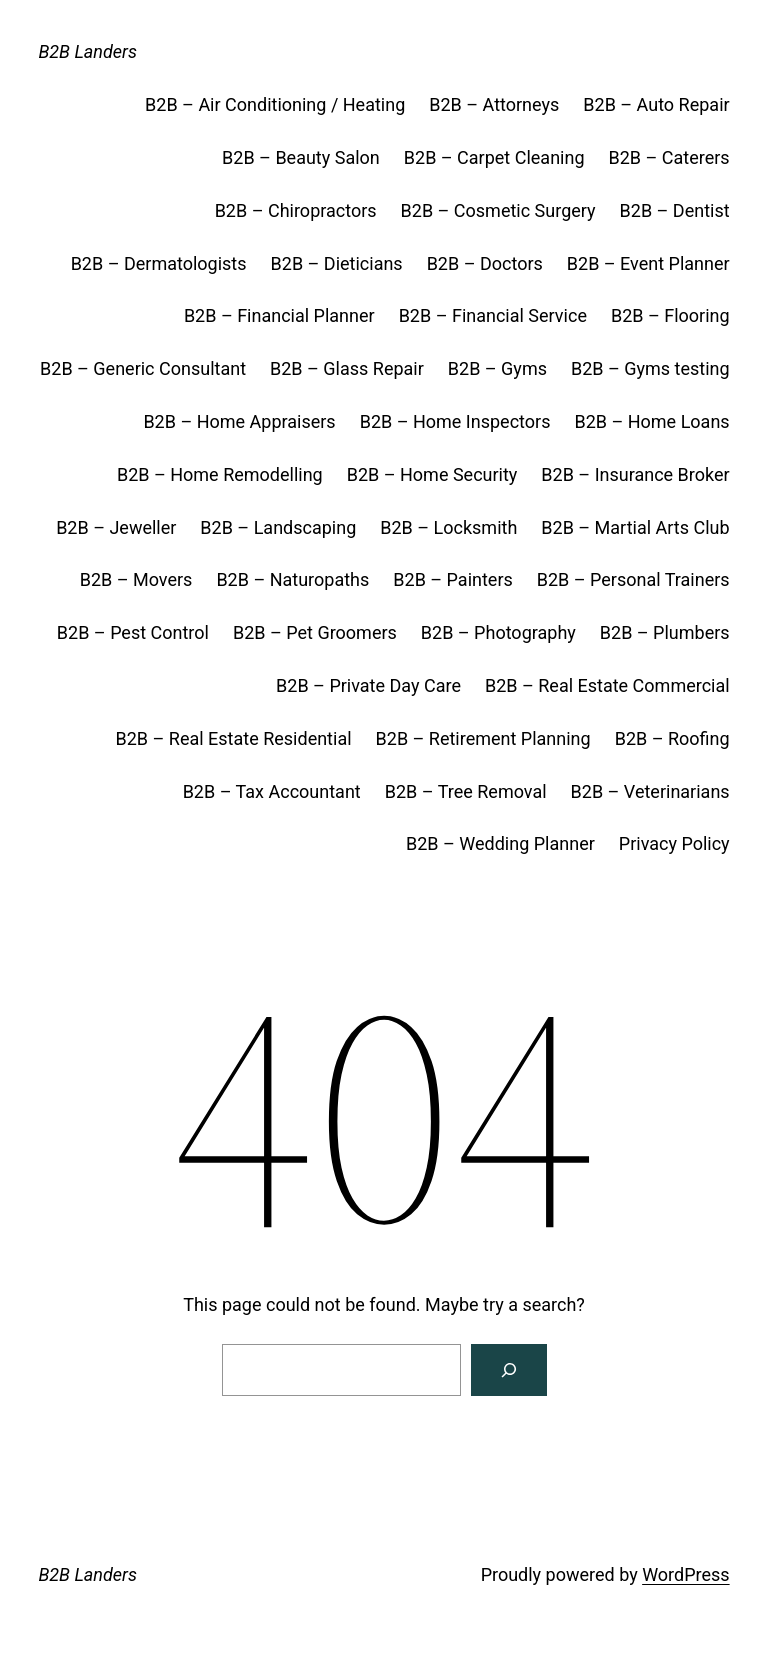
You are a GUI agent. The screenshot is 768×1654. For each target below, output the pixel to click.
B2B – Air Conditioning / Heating (275, 104)
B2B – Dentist (675, 210)
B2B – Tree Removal (466, 791)
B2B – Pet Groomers (315, 632)
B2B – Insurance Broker (635, 474)
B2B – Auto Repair (656, 104)
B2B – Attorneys (494, 104)
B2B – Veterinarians (650, 791)
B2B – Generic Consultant (143, 368)
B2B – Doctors (485, 263)
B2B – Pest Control (133, 632)
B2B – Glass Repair (347, 368)
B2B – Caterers (669, 157)
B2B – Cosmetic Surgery (498, 210)
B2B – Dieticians (337, 263)
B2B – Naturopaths (292, 579)
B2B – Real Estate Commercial (607, 685)
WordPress (685, 1574)
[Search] (509, 1370)
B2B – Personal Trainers (633, 579)
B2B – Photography (498, 632)
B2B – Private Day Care (368, 685)
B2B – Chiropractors (296, 210)
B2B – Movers (136, 579)
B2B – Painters (452, 579)
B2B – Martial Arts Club (635, 527)
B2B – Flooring (670, 315)
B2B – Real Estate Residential (234, 738)
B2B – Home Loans (651, 421)
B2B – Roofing (672, 738)
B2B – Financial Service (493, 315)
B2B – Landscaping (278, 527)
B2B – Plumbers (665, 632)
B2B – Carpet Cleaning (494, 157)
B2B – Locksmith (448, 527)
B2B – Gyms (497, 368)
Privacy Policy (674, 843)
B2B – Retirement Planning (483, 738)
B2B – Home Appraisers (239, 421)
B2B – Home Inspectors (455, 421)
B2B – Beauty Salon (301, 157)
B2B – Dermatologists (159, 263)
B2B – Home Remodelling (220, 474)
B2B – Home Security (432, 474)
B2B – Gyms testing (650, 368)
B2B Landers (87, 51)
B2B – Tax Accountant (272, 791)
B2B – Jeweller (116, 527)
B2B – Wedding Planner (500, 843)
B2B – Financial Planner (279, 315)
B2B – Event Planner (648, 263)
